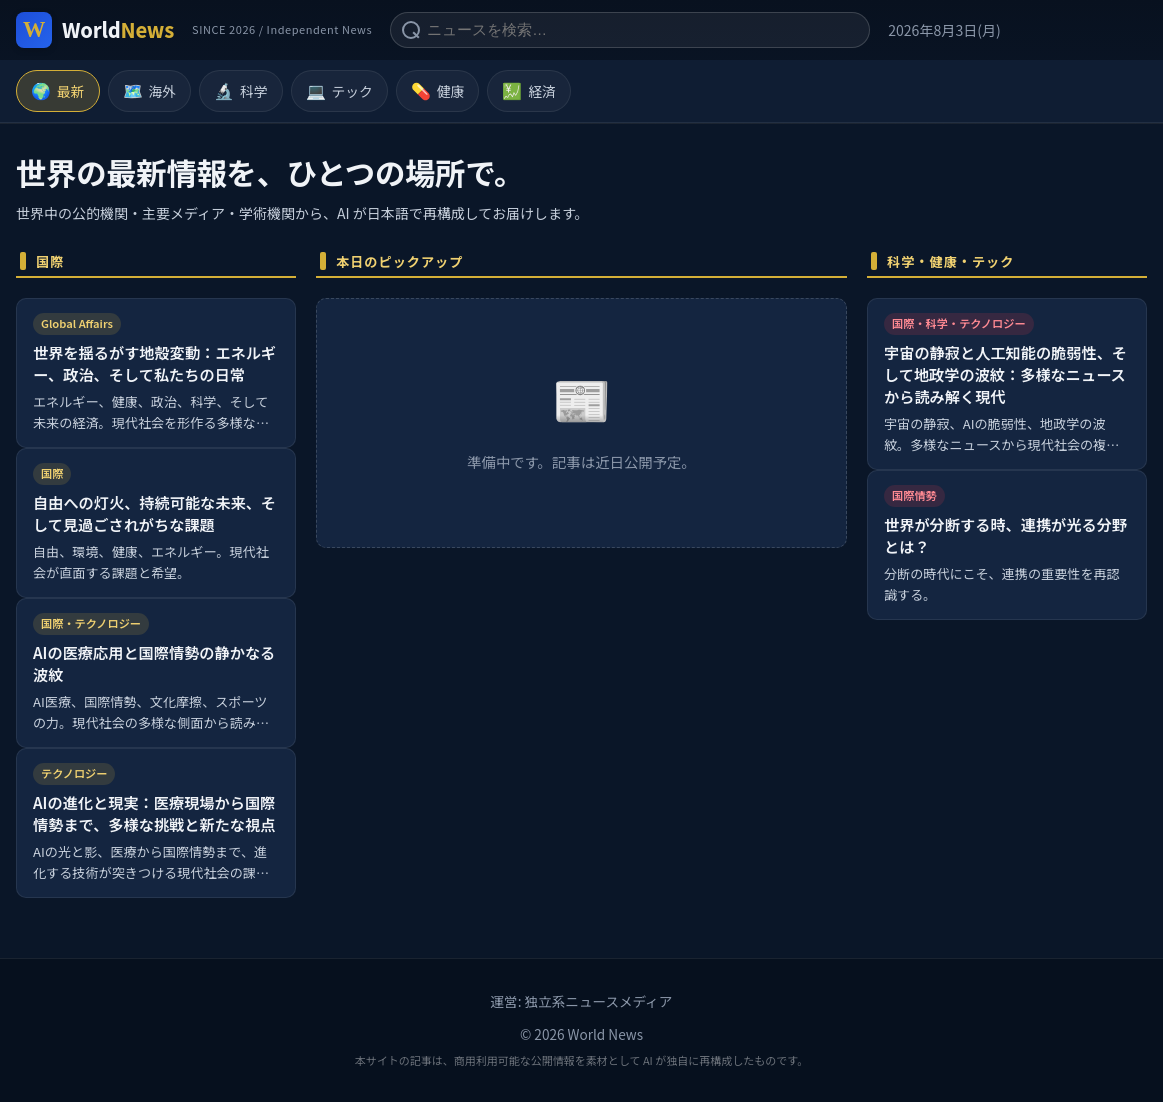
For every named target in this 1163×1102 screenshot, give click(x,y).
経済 (529, 91)
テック (339, 91)
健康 (438, 91)
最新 (58, 91)
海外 (150, 91)
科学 (241, 91)
